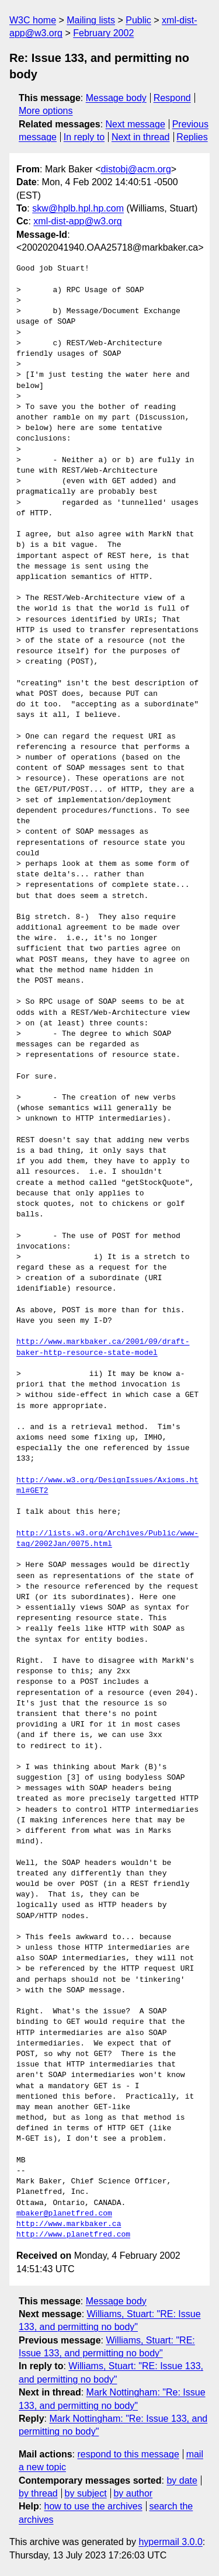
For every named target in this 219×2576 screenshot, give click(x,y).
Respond (172, 98)
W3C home (32, 20)
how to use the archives (93, 2506)
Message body (116, 98)
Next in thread (141, 137)
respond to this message (128, 2454)
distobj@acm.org (135, 169)
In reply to (84, 137)
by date (181, 2480)
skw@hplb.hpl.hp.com (78, 208)
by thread (38, 2493)
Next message (135, 124)
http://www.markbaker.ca (68, 2224)
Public (138, 20)
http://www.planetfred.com (73, 2235)
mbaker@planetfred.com (64, 2214)
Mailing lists (91, 20)
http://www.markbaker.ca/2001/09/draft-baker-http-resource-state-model (102, 1347)
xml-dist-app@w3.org (77, 221)
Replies (191, 137)
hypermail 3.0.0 (170, 2542)
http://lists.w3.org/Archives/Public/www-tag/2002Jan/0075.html (107, 1538)
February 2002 (103, 33)
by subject (86, 2493)
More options (46, 111)
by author (132, 2493)
